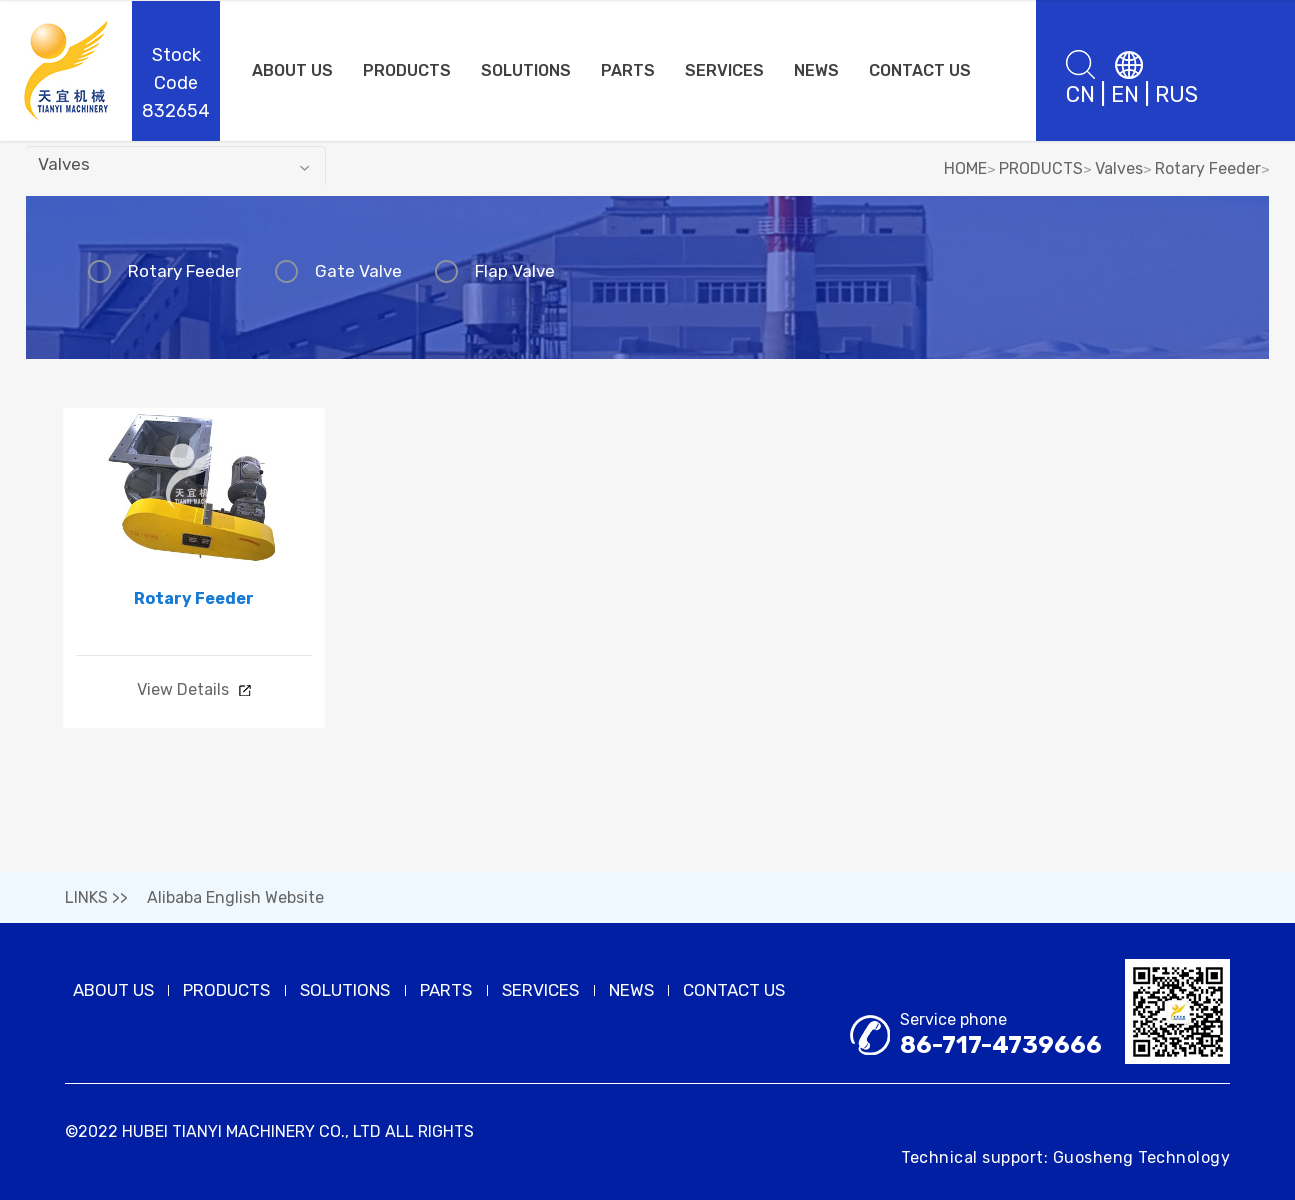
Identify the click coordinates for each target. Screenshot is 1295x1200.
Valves (1119, 168)
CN (1080, 94)
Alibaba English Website (235, 898)
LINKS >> (96, 898)
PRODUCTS (407, 70)
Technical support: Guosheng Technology (1065, 1158)
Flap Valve (498, 271)
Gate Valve (348, 271)
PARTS (628, 70)
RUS (1176, 94)
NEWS (816, 70)
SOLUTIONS (526, 70)
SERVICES (724, 70)
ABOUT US (292, 70)
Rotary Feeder (1208, 168)
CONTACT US (920, 70)
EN (1125, 94)
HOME (965, 168)
